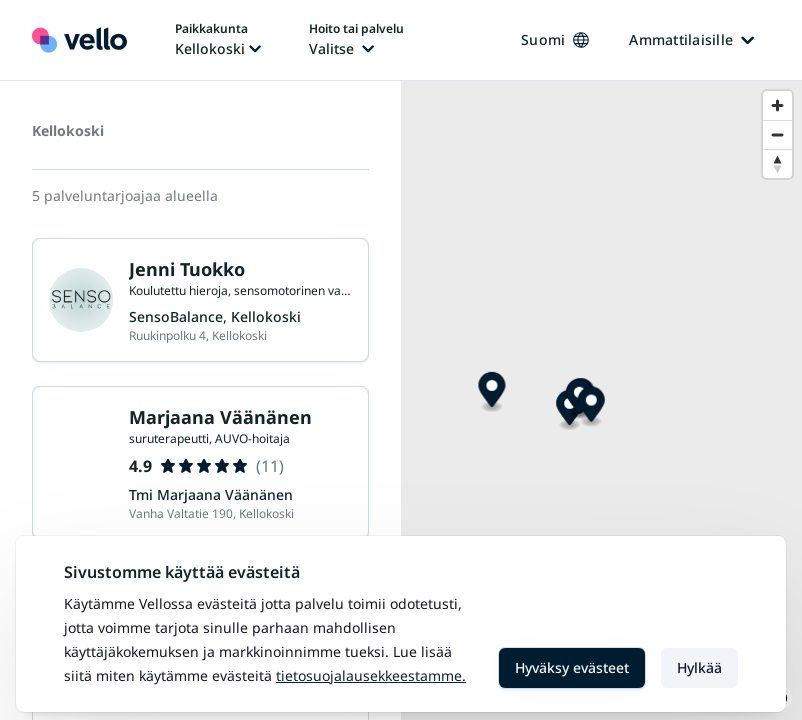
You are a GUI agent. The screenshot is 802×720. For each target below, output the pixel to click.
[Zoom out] (777, 134)
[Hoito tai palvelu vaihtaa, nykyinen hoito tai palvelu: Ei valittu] (356, 40)
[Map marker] (491, 392)
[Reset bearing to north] (777, 163)
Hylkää (699, 667)
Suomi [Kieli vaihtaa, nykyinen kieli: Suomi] (555, 39)
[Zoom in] (777, 105)
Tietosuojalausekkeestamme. (371, 675)
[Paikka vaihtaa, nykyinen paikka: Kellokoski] (218, 40)
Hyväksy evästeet (572, 667)
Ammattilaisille (691, 39)
